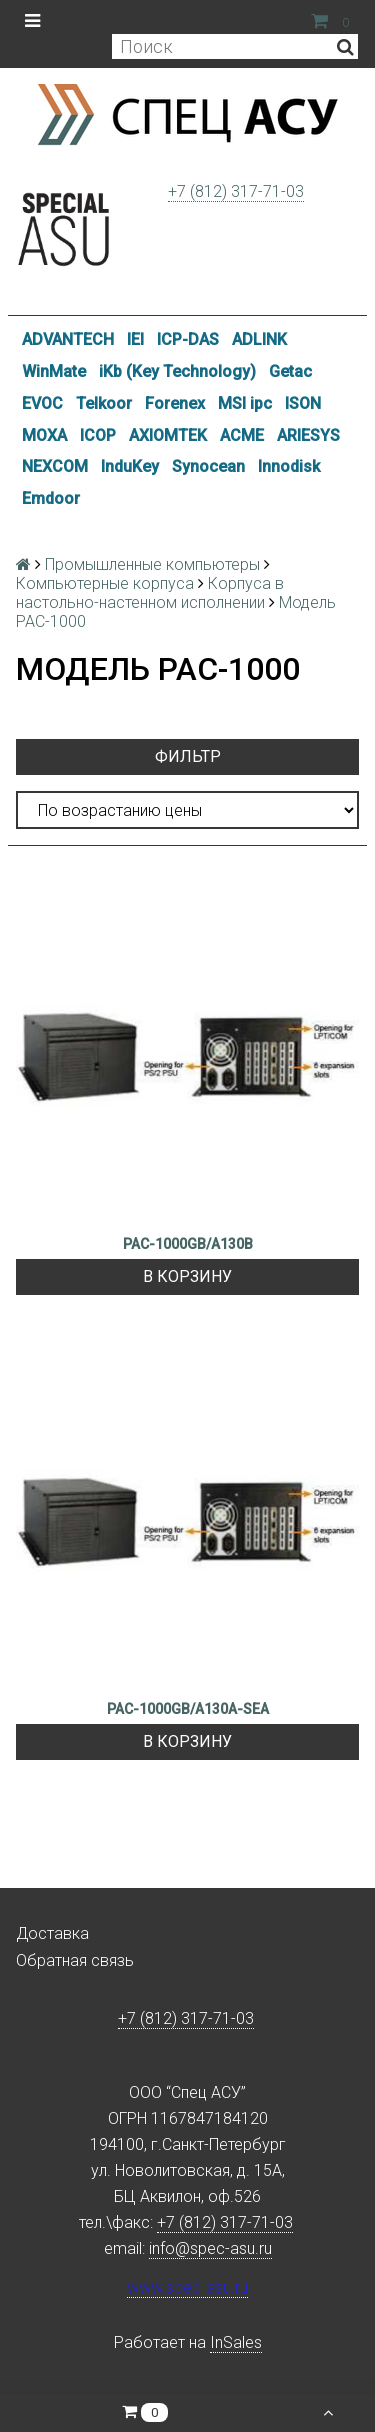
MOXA (44, 435)
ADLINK (259, 339)
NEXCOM (55, 466)
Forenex (175, 403)
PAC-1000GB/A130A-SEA (188, 1709)
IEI (135, 339)
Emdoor (51, 498)
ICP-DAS (188, 339)
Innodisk (289, 466)
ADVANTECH (68, 339)
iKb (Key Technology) (177, 371)
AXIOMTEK (168, 435)
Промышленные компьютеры (152, 564)
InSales (236, 2342)
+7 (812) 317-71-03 (236, 191)
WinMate (54, 371)
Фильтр (188, 756)
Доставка (52, 1933)
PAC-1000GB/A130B (188, 1244)
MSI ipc (245, 403)
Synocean (208, 466)
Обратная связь (75, 1960)
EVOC (42, 403)
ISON (303, 403)
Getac (290, 371)
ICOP (98, 435)
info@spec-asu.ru (210, 2248)
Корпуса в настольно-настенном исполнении (150, 593)
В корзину (187, 1276)
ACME (242, 435)
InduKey (130, 466)
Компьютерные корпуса (105, 583)
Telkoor (104, 403)
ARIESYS (308, 435)
